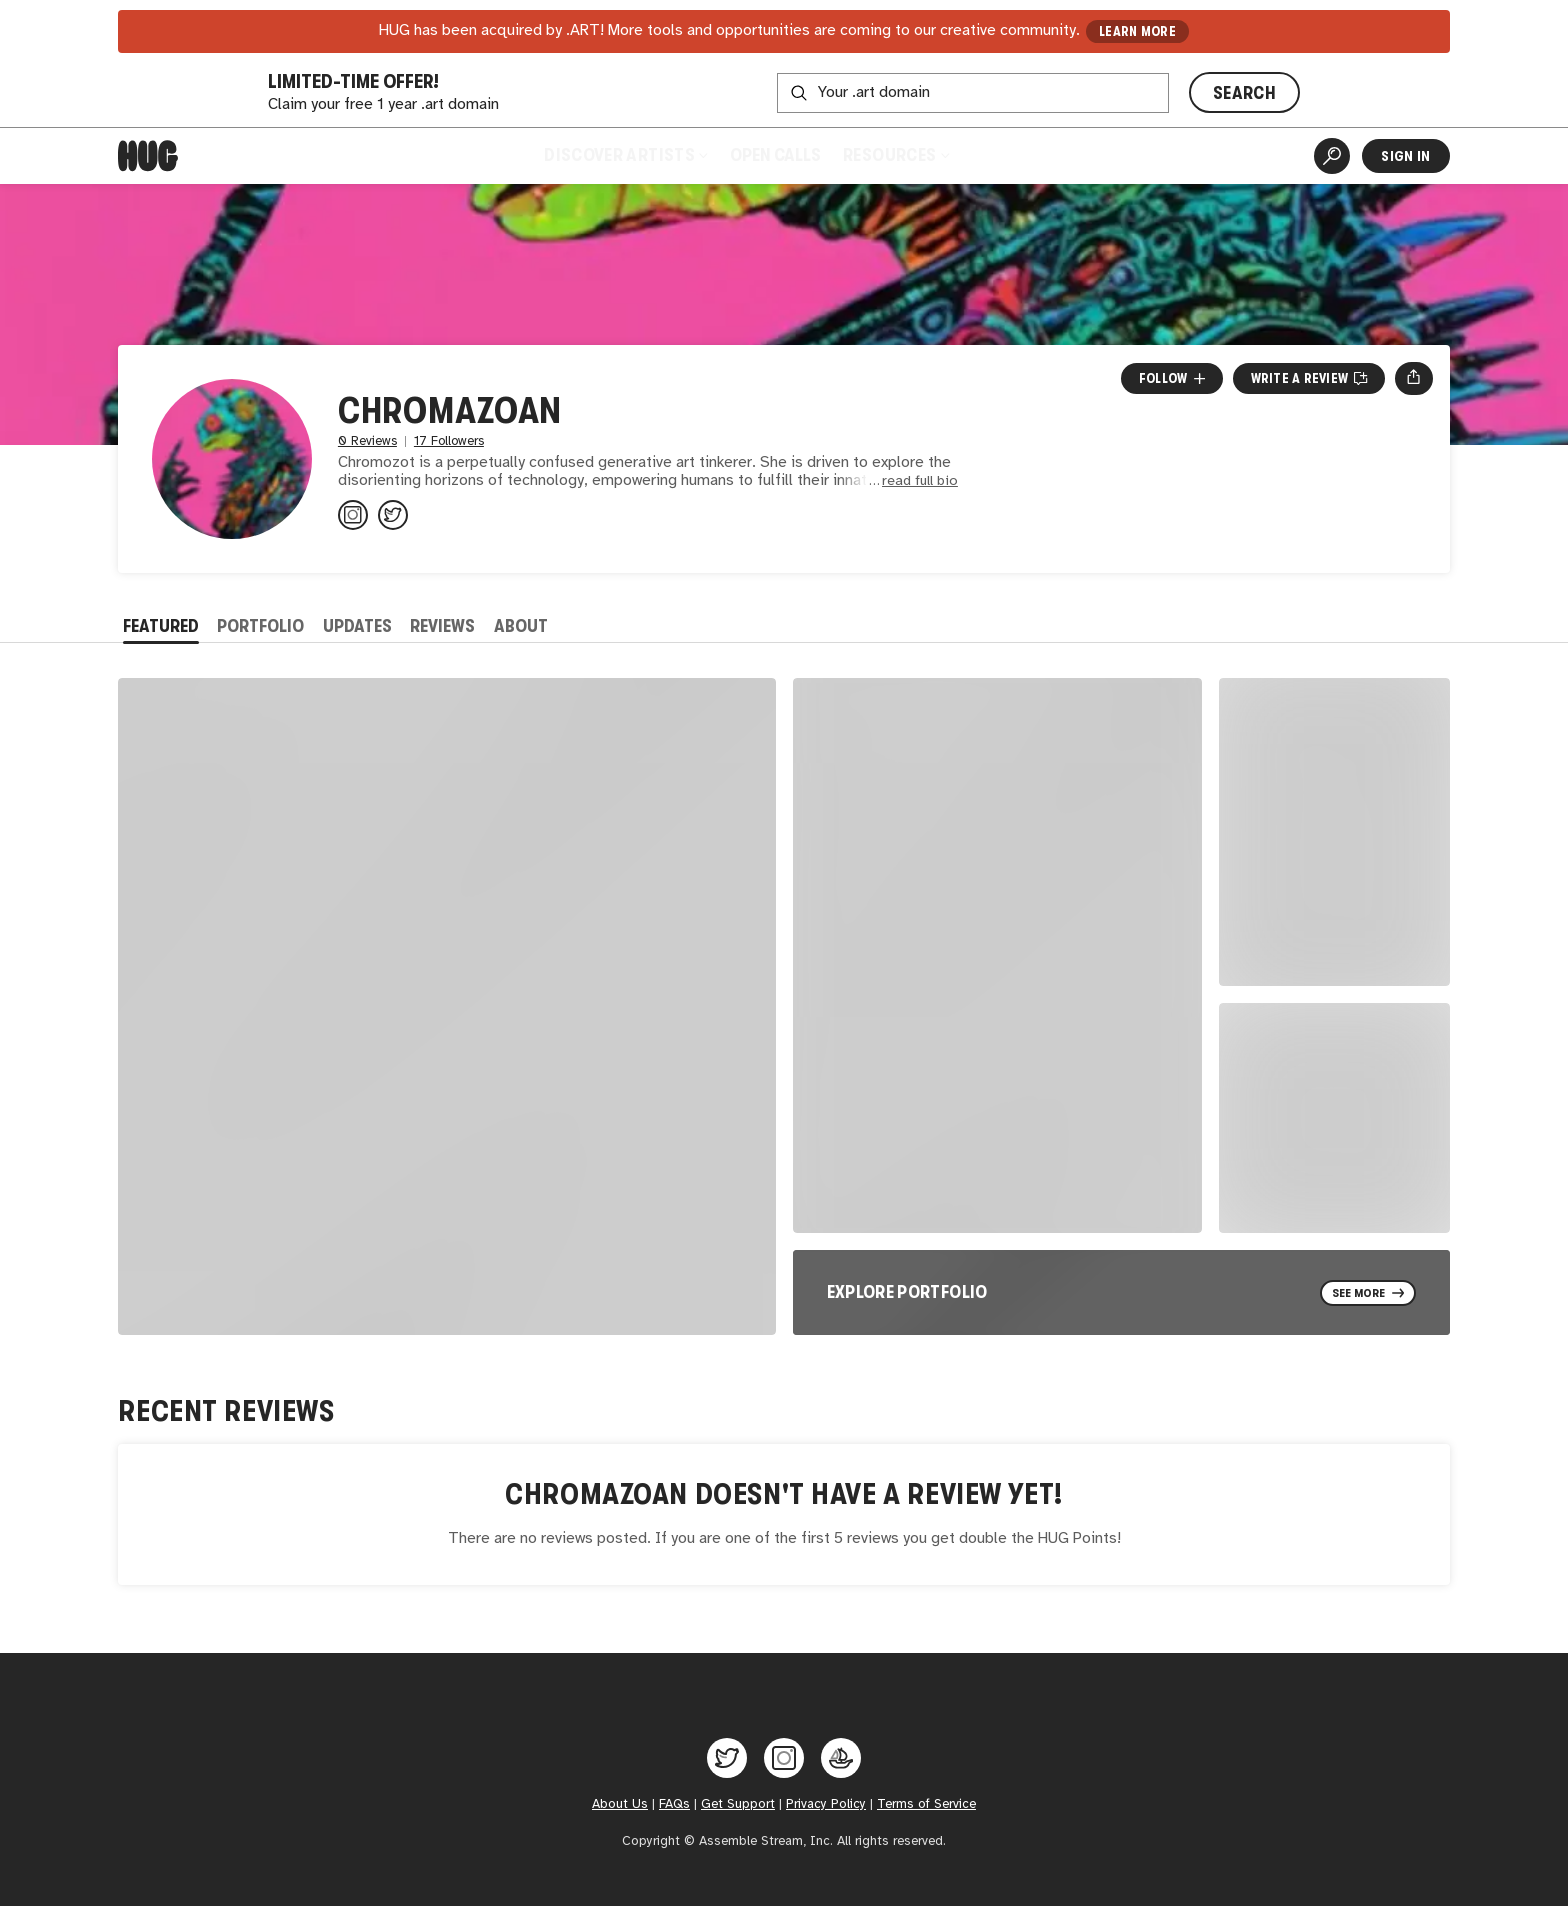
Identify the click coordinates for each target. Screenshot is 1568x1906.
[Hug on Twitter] (727, 1758)
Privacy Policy (826, 1804)
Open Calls (775, 155)
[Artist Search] (1332, 156)
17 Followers (449, 441)
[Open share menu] (1413, 378)
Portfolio (260, 626)
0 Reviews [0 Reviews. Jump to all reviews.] (367, 441)
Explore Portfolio (907, 1292)
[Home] (148, 156)
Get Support (738, 1804)
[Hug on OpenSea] (841, 1758)
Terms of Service (926, 1804)
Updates (357, 626)
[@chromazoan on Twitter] (393, 515)
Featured (161, 626)
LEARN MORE (1137, 31)
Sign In (1405, 156)
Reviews (442, 626)
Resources (895, 155)
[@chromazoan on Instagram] (353, 515)
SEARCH (1244, 93)
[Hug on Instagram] (784, 1758)
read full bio (920, 481)
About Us (620, 1804)
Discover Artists (625, 155)
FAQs (674, 1804)
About (521, 626)
